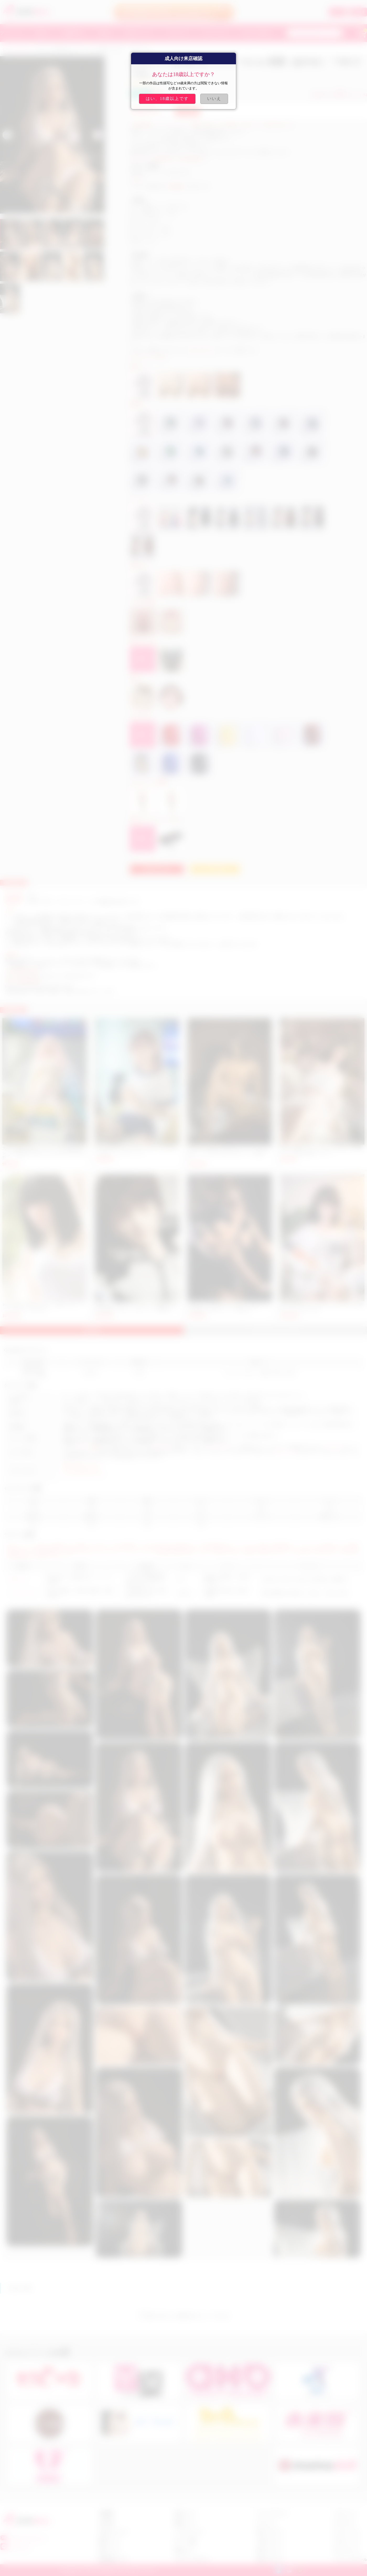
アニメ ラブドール (272, 2514)
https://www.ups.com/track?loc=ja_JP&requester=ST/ (50, 976)
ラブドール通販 (86, 1447)
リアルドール (162, 1447)
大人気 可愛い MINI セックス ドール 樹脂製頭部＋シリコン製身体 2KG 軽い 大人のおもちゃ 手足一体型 (44, 1153)
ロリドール (266, 2523)
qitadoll (137, 179)
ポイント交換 (185, 2541)
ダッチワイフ (334, 1447)
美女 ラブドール (270, 2532)
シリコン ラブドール (350, 2560)
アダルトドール (285, 1452)
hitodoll (81, 922)
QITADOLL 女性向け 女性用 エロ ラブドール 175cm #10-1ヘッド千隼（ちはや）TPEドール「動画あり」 (229, 1153)
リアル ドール (344, 2514)
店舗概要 (106, 2514)
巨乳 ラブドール (270, 2560)
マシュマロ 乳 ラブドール (83, 1473)
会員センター (185, 2550)
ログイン (337, 12)
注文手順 (106, 2523)
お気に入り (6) (352, 95)
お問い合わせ (156, 869)
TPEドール (18, 1579)
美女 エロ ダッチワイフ (81, 1465)
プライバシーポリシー (192, 2560)
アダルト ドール (346, 2541)
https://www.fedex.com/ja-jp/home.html (38, 986)
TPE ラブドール (346, 2550)
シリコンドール (22, 1593)
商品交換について (113, 2560)
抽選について (185, 2523)
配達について (110, 2541)
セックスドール (218, 1447)
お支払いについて (113, 2532)
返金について (110, 2550)
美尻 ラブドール (270, 2550)
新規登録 (358, 12)
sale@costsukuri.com (201, 350)
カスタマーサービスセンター (91, 944)
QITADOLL (21, 49)
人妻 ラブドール (270, 2541)
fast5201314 (20, 2548)
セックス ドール (346, 2532)
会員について (185, 2514)
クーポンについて (188, 2532)
